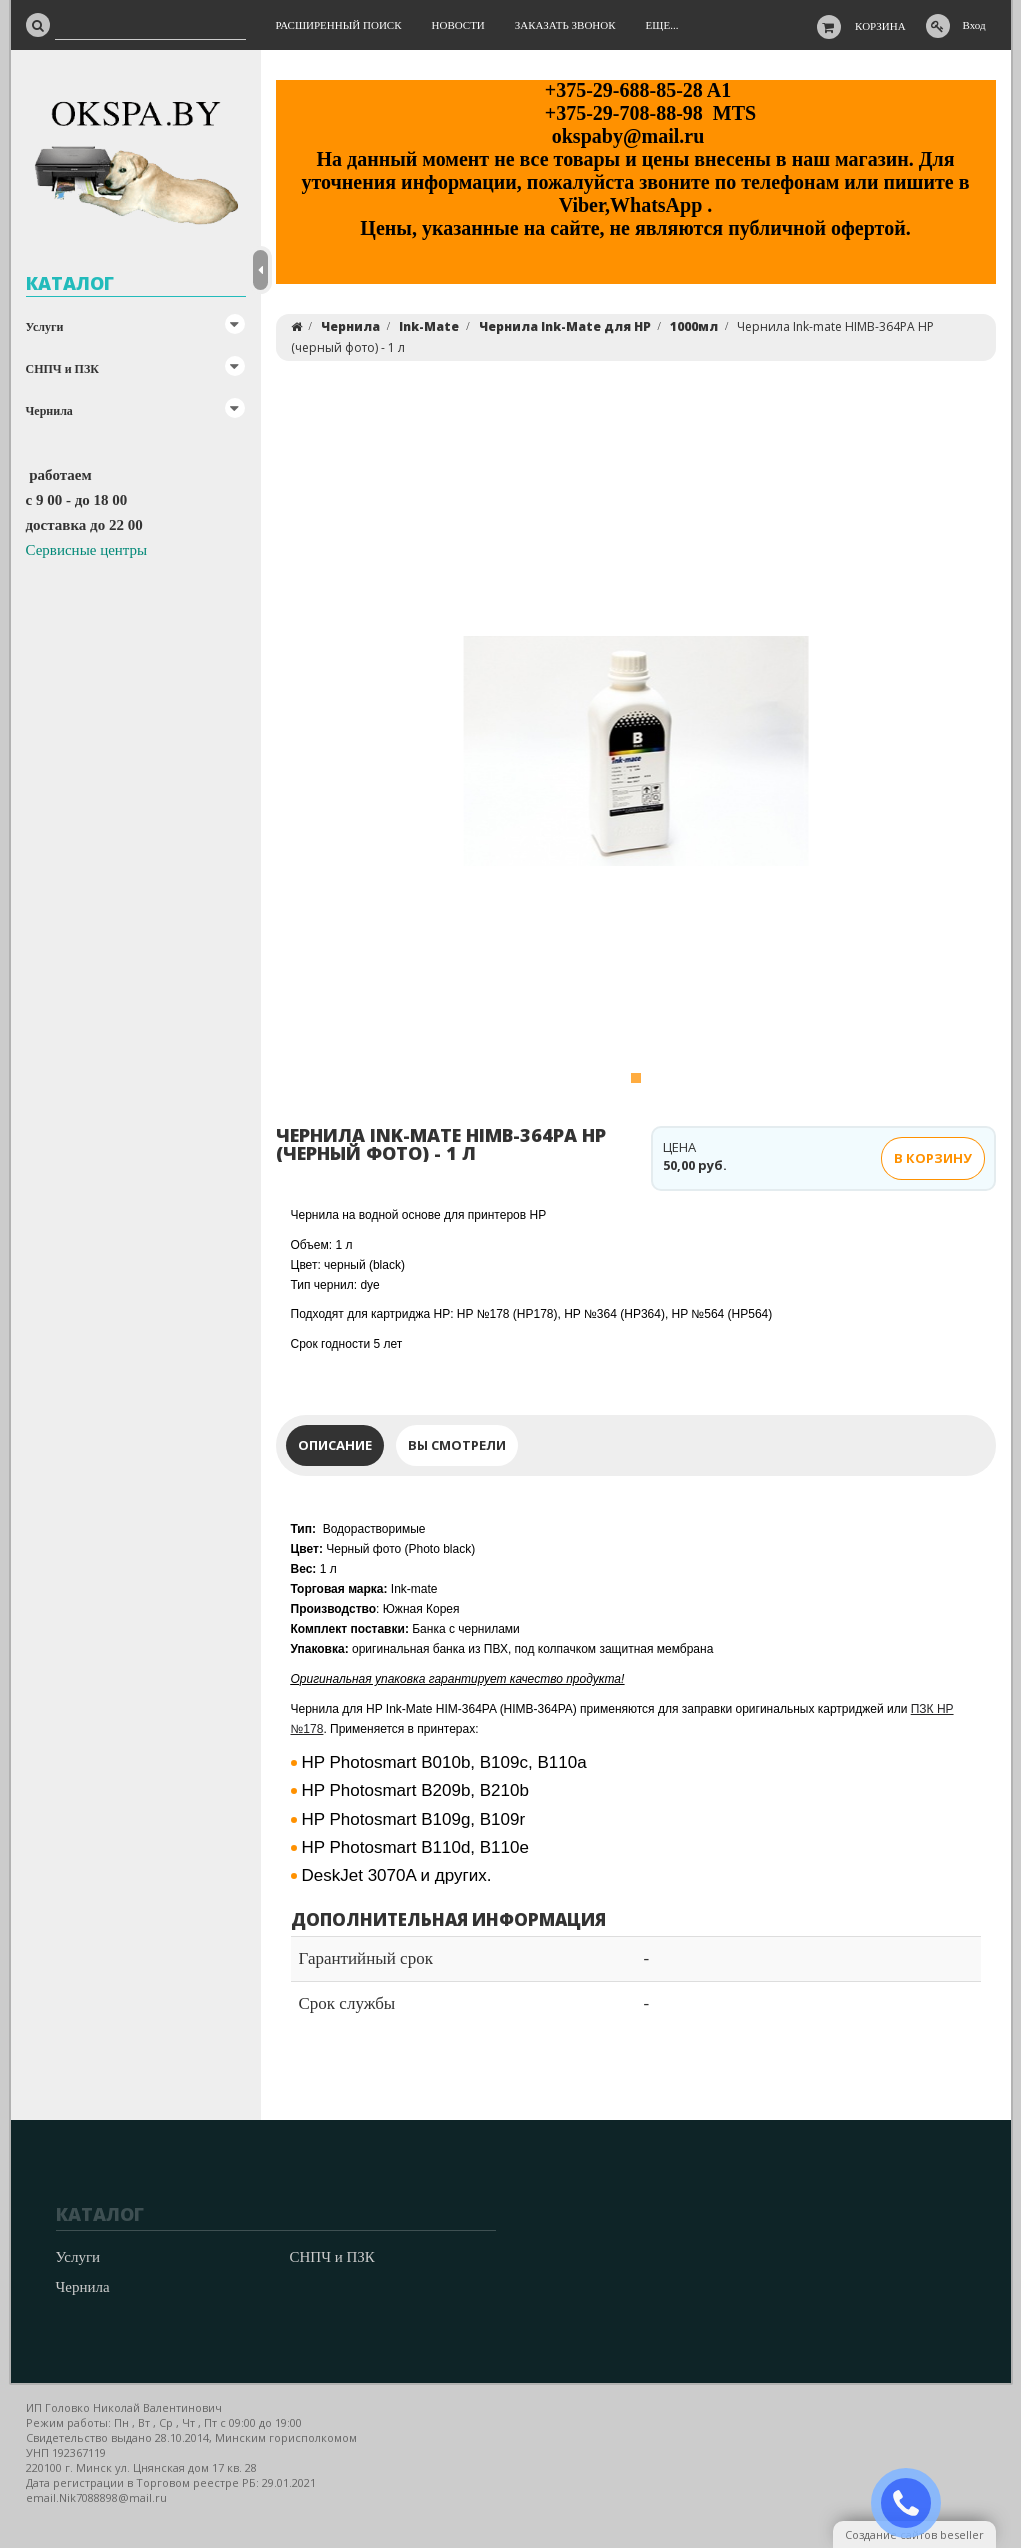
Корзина (880, 26)
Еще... (662, 25)
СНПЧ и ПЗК (62, 369)
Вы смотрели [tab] (457, 1445)
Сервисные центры (87, 550)
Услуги (45, 327)
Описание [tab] (335, 1445)
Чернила (49, 411)
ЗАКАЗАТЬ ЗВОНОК (914, 2503)
